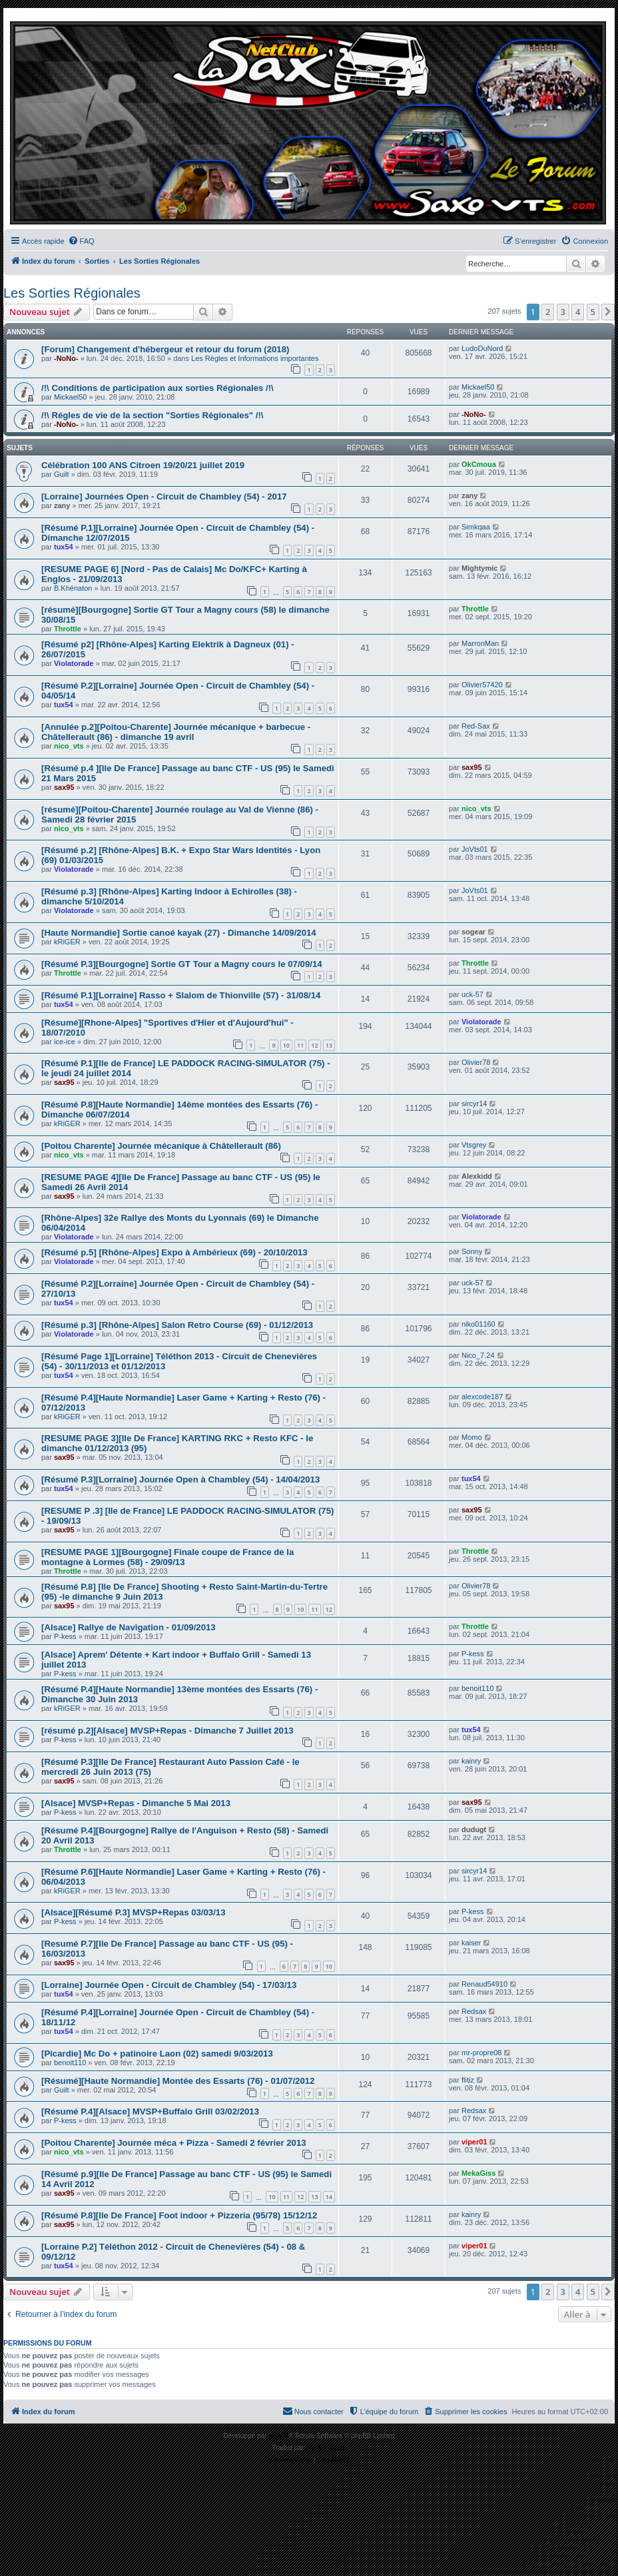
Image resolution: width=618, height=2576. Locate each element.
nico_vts (69, 746)
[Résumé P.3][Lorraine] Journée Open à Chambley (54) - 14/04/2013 (180, 1479)
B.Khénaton (73, 588)
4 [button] (577, 312)
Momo (472, 1437)
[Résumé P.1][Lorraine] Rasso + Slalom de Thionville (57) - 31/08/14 (180, 995)
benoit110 (477, 1688)
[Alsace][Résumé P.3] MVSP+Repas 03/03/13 (133, 1912)
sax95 (64, 787)
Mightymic (479, 568)
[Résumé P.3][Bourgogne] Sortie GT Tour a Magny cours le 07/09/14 (181, 964)
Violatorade (74, 663)
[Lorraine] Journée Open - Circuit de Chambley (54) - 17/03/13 (168, 1985)
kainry (471, 1761)
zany (62, 505)
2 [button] (547, 312)
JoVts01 (475, 849)
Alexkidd (477, 1176)
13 (329, 1045)
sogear (473, 932)
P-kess (65, 1636)
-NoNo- (66, 358)
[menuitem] (81, 241)
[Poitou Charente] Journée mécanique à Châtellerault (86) (161, 1146)
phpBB (278, 2435)
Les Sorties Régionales (72, 293)
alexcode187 (482, 1397)
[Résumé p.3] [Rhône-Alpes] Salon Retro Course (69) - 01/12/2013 (177, 1325)
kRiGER (67, 942)
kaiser (471, 1943)
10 (286, 1045)
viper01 (474, 2142)
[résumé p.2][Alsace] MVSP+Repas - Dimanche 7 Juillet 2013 (167, 1731)
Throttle (67, 629)
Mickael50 (70, 397)
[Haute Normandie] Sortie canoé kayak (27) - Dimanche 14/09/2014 (178, 933)
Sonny (472, 1251)
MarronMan (480, 643)
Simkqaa (476, 527)
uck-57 (472, 994)
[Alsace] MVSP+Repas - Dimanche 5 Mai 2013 (135, 1803)
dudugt (474, 1829)
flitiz (468, 2080)
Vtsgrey (474, 1145)
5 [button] (593, 312)
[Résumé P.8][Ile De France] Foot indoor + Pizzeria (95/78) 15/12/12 (179, 2215)
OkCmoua (479, 464)
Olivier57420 (482, 685)
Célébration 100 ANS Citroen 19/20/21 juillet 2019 (142, 465)
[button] (608, 312)
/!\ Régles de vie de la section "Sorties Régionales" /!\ (152, 415)
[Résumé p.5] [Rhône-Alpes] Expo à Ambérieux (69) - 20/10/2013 (174, 1252)
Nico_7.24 (478, 1355)
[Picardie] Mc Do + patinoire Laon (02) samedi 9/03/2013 (157, 2054)
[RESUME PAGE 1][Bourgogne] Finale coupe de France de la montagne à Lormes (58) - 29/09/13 (167, 1557)
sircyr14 (474, 1104)
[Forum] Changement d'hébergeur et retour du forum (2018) (165, 349)
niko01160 (478, 1324)
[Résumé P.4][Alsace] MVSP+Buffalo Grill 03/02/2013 (150, 2111)
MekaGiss (478, 2173)
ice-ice (64, 1042)
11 (300, 1045)
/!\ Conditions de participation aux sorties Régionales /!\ (157, 388)
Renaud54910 (484, 1984)
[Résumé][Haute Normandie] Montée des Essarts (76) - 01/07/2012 (177, 2081)
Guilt (61, 474)
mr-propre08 (482, 2053)
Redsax (474, 2011)
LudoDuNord (482, 348)
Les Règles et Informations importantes (254, 358)
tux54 (63, 547)
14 (329, 2196)
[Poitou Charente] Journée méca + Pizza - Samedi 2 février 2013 (173, 2143)
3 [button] (563, 312)
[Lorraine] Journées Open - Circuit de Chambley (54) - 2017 (164, 496)
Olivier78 (476, 1062)
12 (314, 1045)
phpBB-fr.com (326, 2447)
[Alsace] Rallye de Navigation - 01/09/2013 (128, 1627)
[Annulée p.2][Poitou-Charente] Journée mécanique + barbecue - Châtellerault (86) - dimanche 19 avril (175, 732)
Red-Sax (476, 726)
